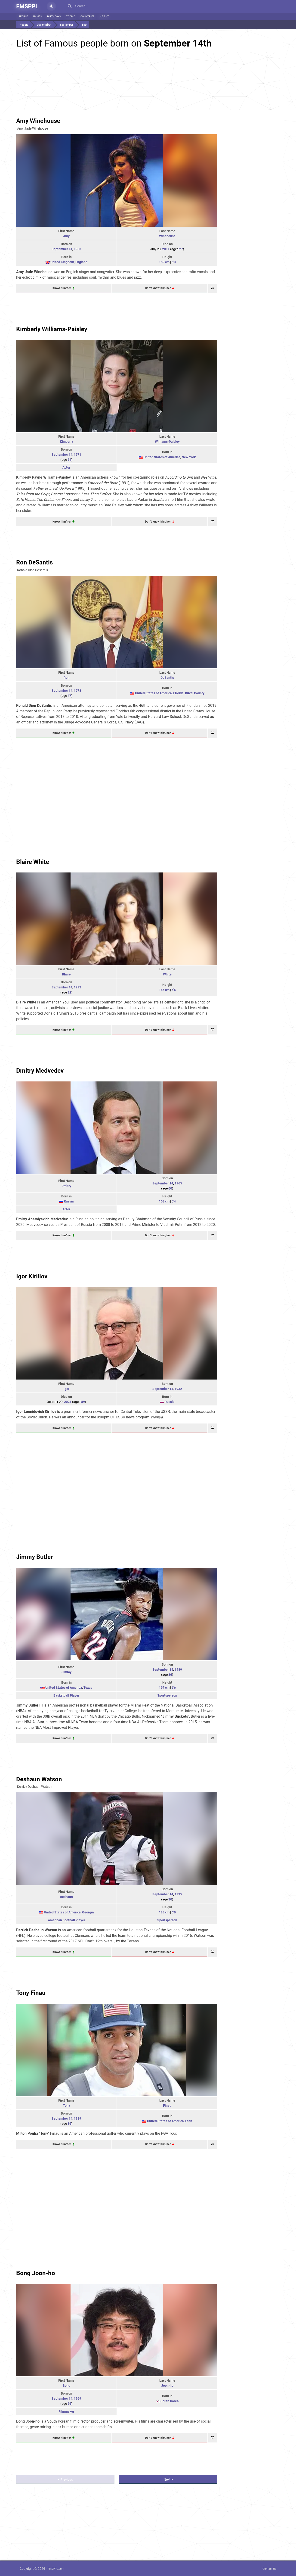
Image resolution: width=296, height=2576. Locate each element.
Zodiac (70, 16)
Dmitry (66, 1186)
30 (170, 1899)
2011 (166, 249)
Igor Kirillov (31, 1276)
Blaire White (32, 861)
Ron (66, 677)
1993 (77, 987)
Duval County (194, 693)
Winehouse (167, 236)
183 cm (164, 1912)
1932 (178, 1389)
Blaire (66, 974)
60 (170, 1188)
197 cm (164, 1687)
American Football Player (66, 1920)
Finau (167, 2105)
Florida (178, 693)
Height (104, 16)
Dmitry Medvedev (40, 1070)
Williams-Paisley (167, 441)
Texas (87, 1687)
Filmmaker (66, 2411)
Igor (66, 1389)
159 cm (164, 262)
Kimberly (66, 441)
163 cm (164, 1201)
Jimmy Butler (34, 1556)
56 (69, 2403)
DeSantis (167, 677)
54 (69, 459)
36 (170, 1674)
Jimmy (66, 1672)
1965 (178, 1183)
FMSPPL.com (55, 2568)
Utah (188, 2121)
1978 (77, 690)
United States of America (162, 457)
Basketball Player (66, 1695)
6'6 (174, 1687)
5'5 (174, 990)
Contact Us (269, 2568)
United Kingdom (62, 262)
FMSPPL (27, 6)
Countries (87, 16)
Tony (66, 2105)
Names (37, 16)
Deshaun (66, 1897)
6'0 (174, 1912)
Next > (168, 2479)
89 (83, 1402)
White (167, 974)
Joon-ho (167, 2385)
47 (69, 696)
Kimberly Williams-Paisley (51, 329)
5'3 (174, 262)
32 (69, 992)
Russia (69, 1201)
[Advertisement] (148, 81)
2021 (67, 1402)
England (81, 262)
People (23, 16)
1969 (77, 2398)
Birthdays (54, 16)
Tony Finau (31, 1992)
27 (181, 249)
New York (189, 457)
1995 (178, 1894)
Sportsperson (167, 1695)
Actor (66, 467)
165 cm (164, 990)
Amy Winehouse (38, 120)
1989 (178, 1669)
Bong (66, 2385)
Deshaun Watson (39, 1779)
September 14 (62, 249)
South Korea (169, 2401)
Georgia (88, 1912)
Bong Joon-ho (35, 2273)
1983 (77, 249)
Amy (66, 236)
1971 (77, 454)
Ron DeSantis (34, 562)
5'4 (174, 1201)
